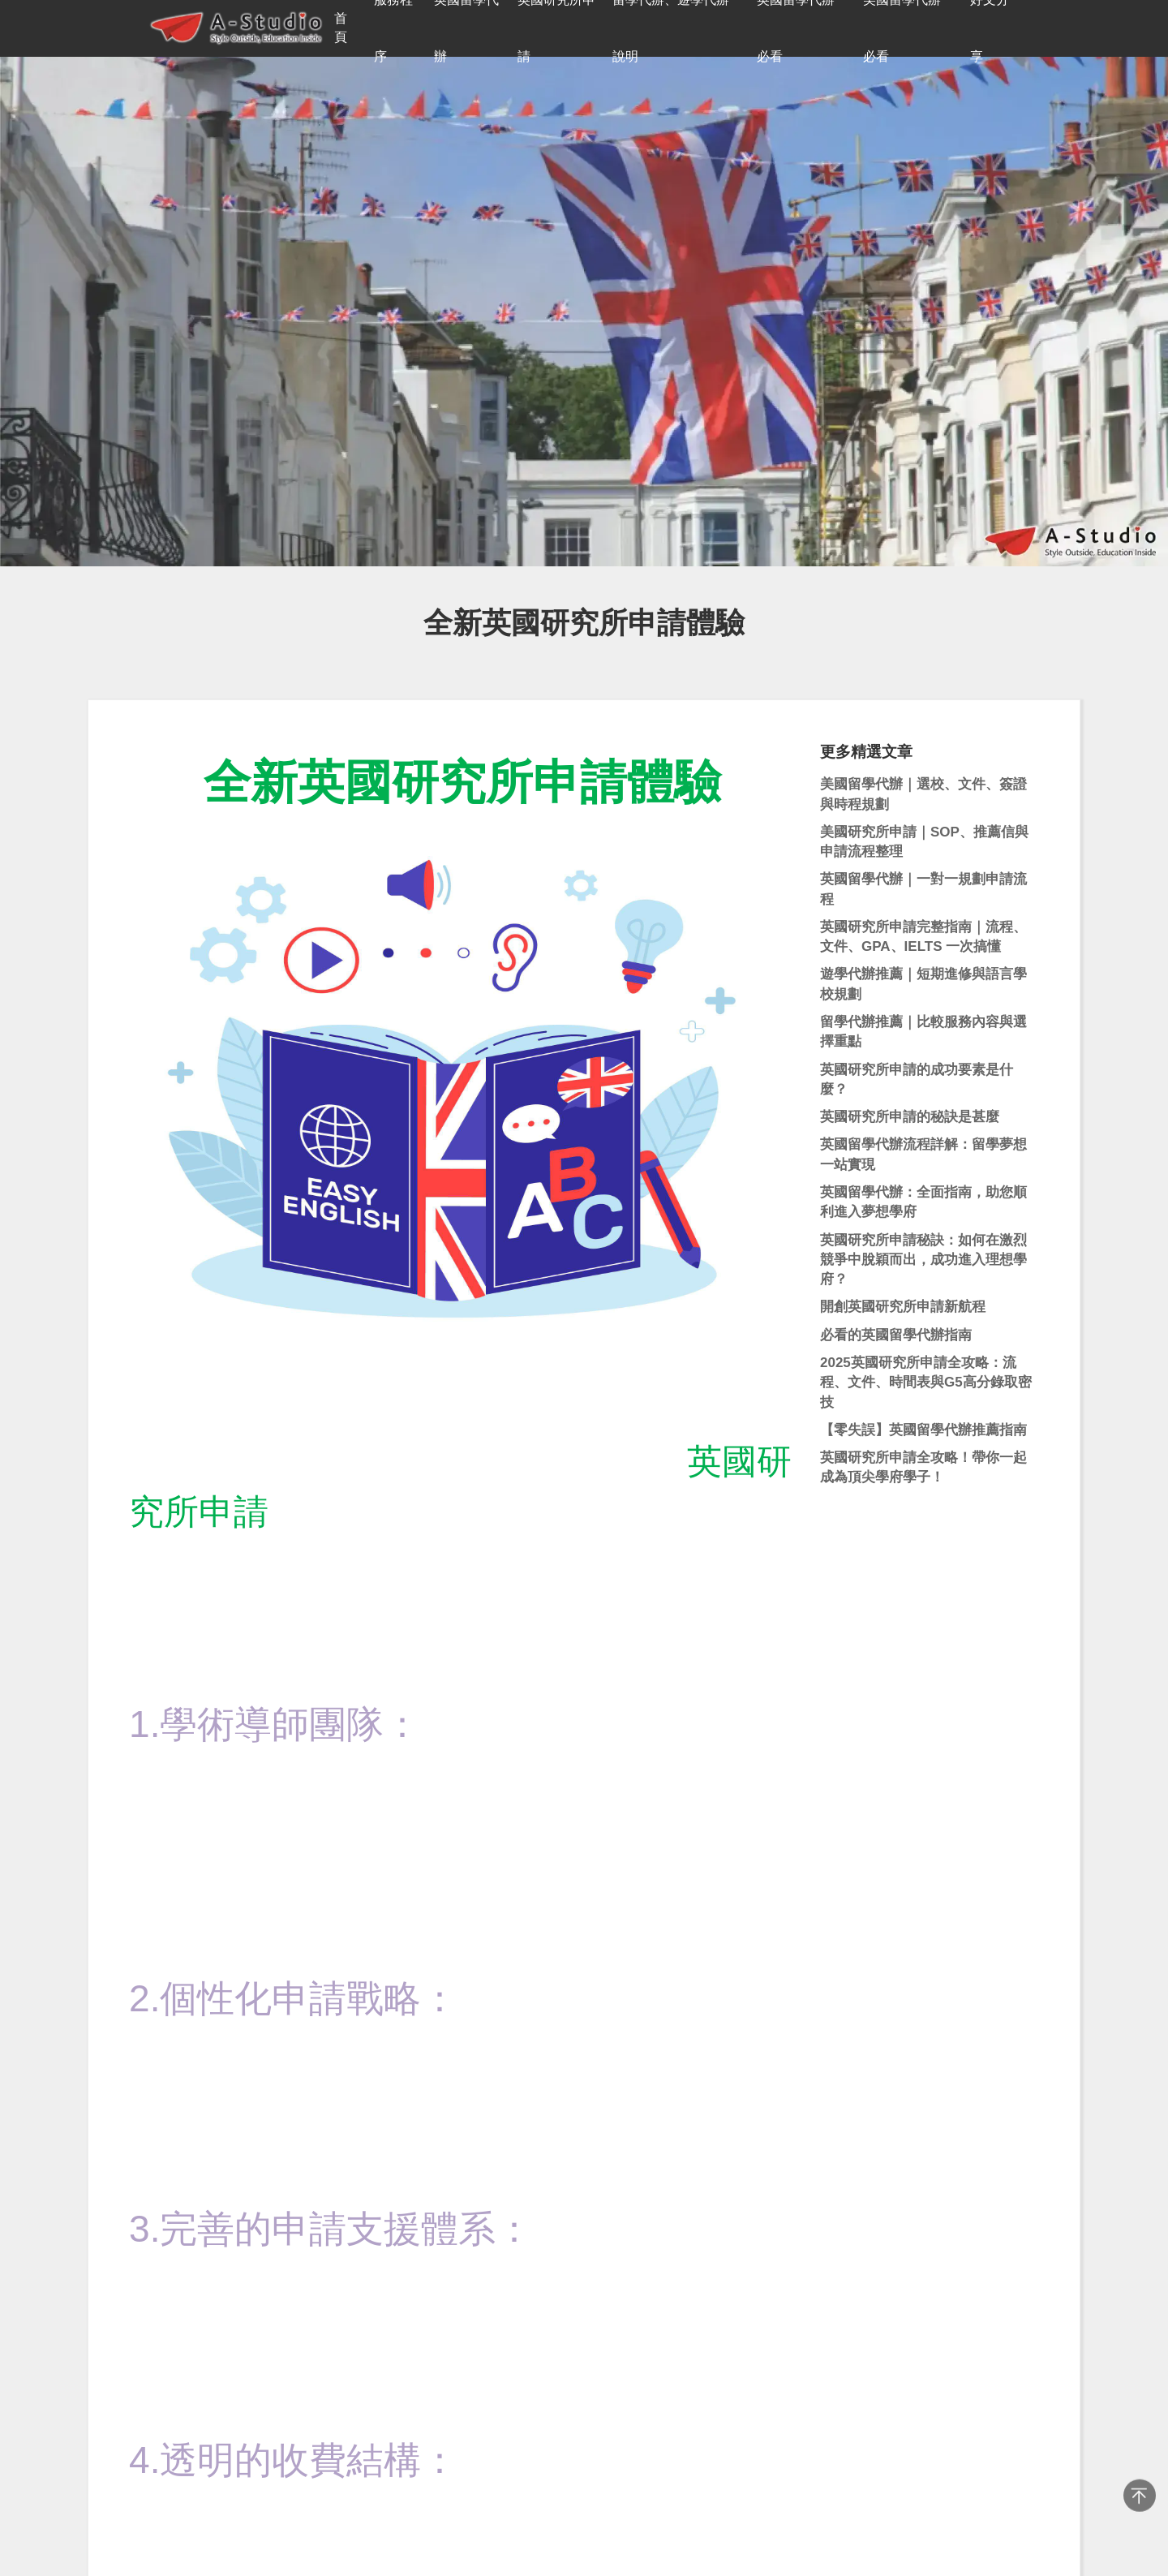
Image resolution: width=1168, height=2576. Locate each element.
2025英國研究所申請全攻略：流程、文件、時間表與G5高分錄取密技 (926, 1382)
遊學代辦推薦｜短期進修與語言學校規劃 (923, 983)
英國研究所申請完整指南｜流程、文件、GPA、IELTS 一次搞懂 (923, 936)
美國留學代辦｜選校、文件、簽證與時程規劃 (923, 793)
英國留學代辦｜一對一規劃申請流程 (923, 888)
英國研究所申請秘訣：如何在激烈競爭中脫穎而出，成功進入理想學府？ (923, 1260)
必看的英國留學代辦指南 (896, 1335)
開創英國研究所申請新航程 (903, 1306)
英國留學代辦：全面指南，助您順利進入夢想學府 (923, 1202)
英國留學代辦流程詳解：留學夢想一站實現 (923, 1154)
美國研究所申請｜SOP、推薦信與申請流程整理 (924, 841)
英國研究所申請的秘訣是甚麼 (909, 1117)
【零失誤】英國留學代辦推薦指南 (923, 1430)
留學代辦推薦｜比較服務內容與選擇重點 (923, 1031)
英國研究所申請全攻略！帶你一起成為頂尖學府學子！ (923, 1467)
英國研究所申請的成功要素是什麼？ (916, 1079)
